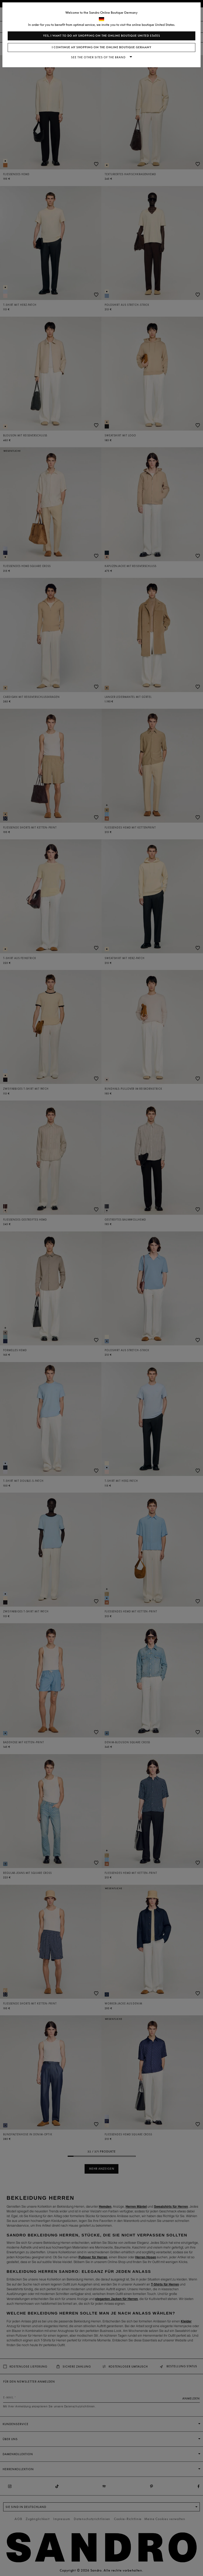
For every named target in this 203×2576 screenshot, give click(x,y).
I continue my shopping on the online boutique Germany (101, 47)
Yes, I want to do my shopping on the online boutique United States (101, 35)
